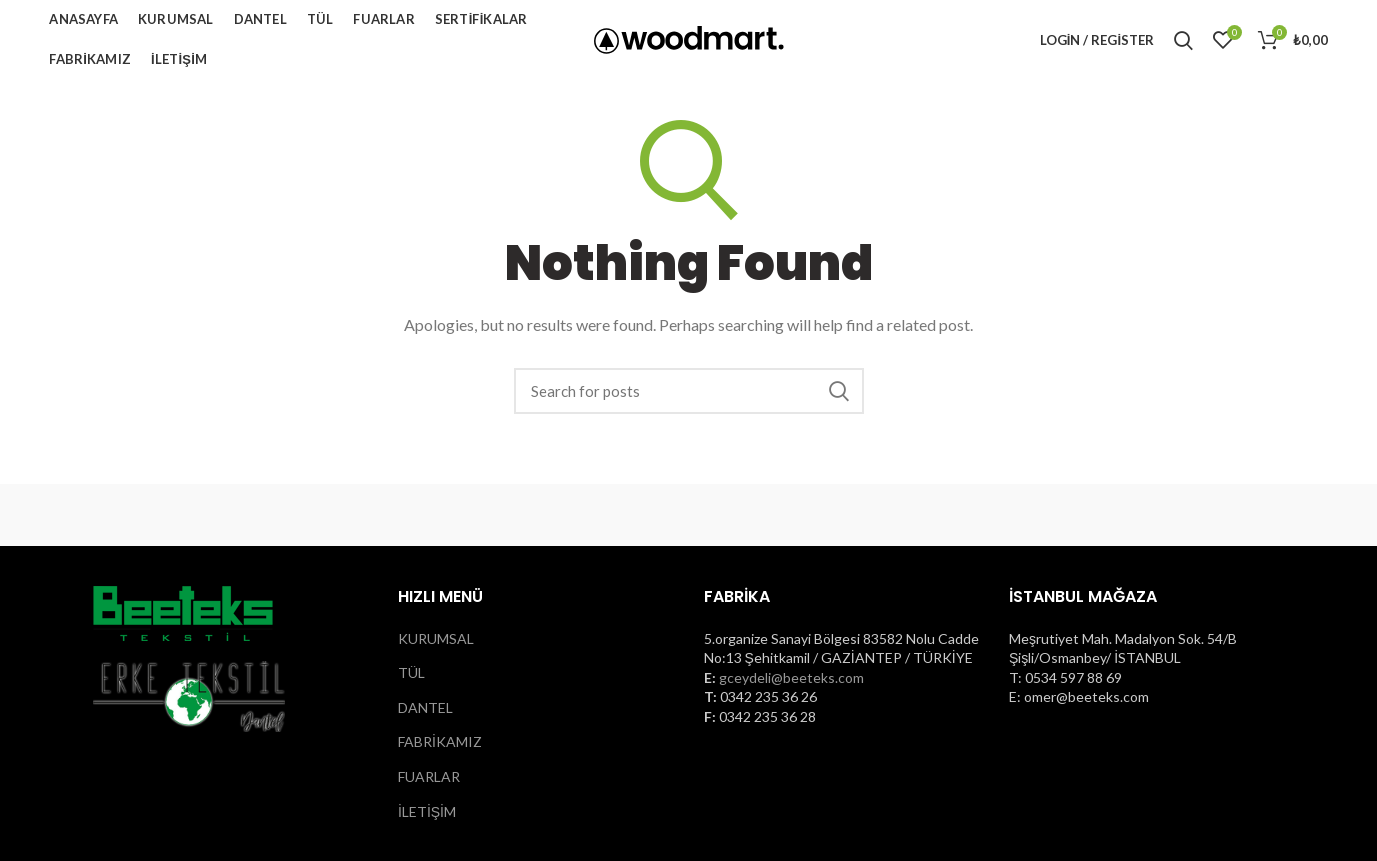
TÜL (411, 672)
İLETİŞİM (427, 811)
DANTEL (425, 707)
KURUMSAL (436, 638)
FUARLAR (429, 776)
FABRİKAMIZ (440, 741)
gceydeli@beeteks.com (791, 677)
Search (839, 391)
